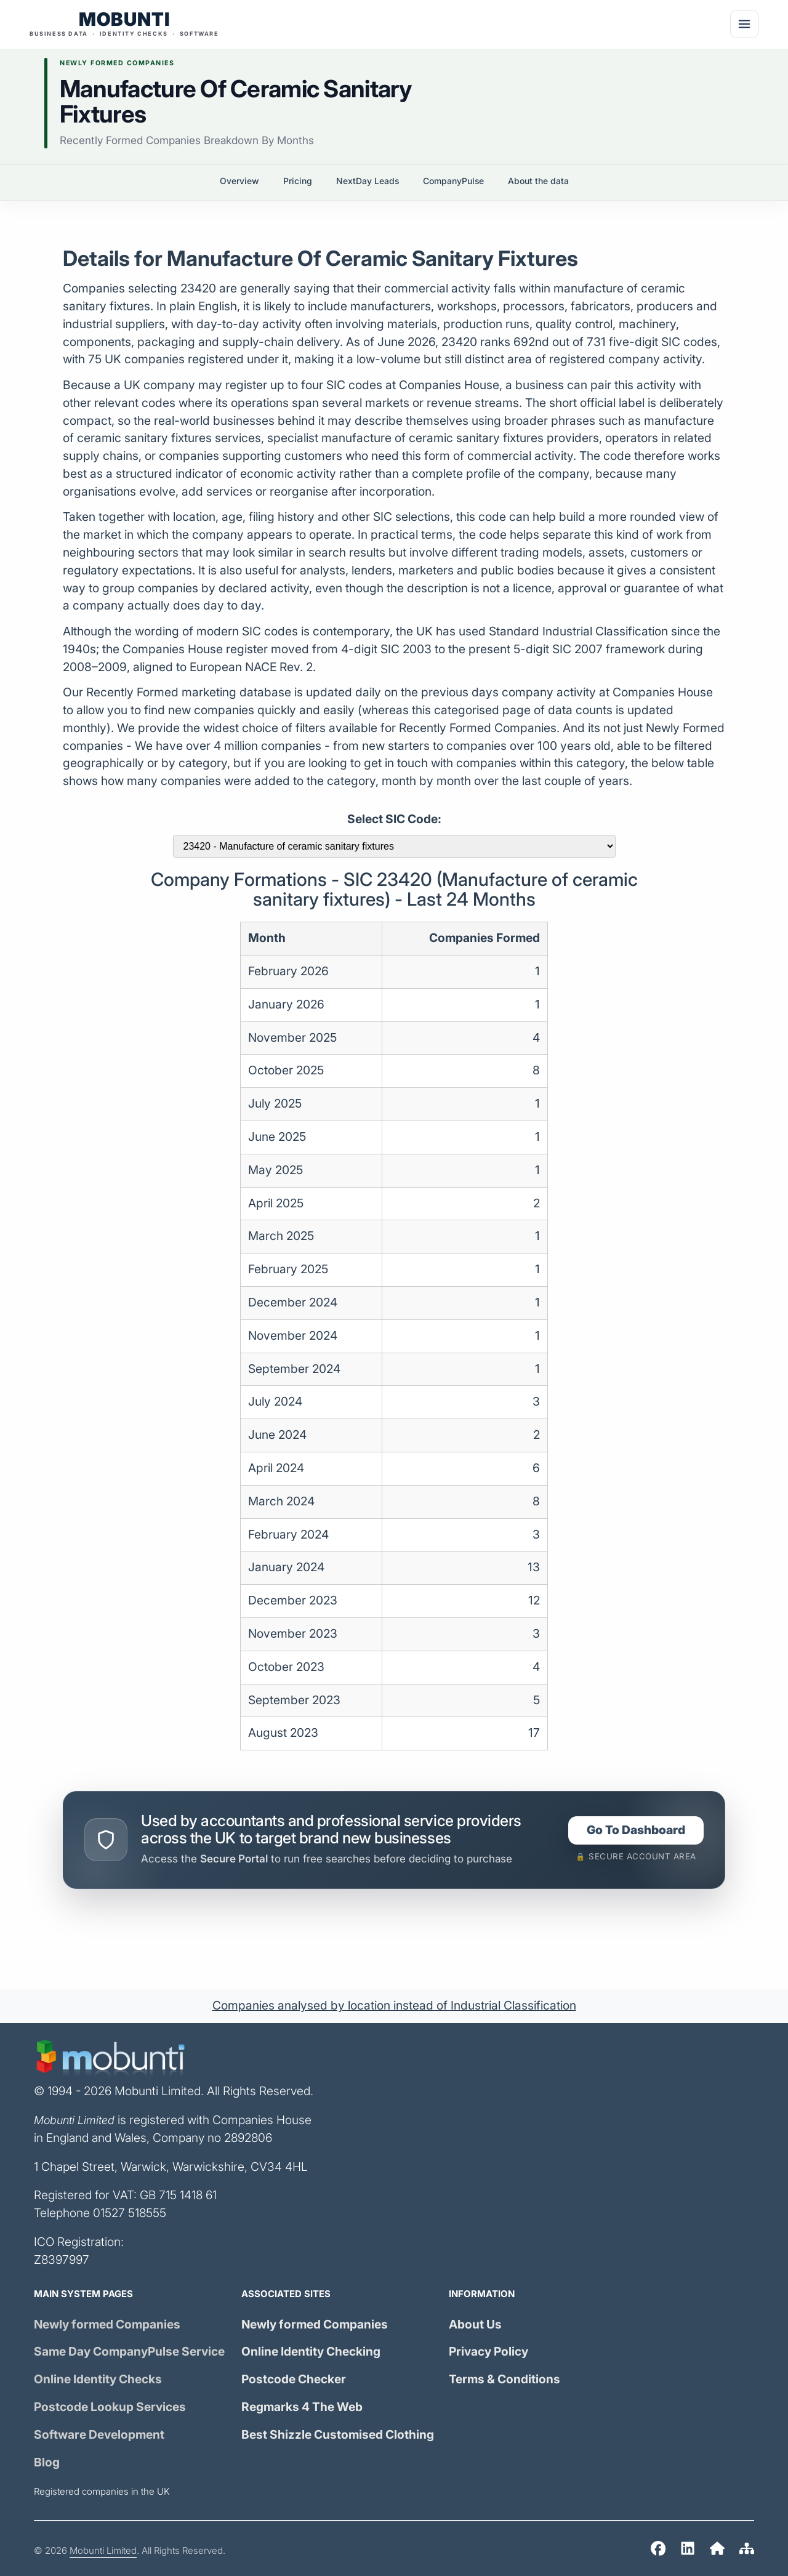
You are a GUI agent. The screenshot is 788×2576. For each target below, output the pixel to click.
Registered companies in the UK (102, 2492)
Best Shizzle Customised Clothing (337, 2434)
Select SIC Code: (394, 819)
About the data (538, 181)
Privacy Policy (488, 2351)
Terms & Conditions (504, 2379)
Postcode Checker (293, 2379)
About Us (475, 2324)
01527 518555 (129, 2213)
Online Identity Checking (310, 2351)
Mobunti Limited (103, 2551)
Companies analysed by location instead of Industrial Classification (394, 2005)
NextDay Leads (367, 181)
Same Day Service (129, 2351)
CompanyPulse (453, 181)
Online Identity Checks (98, 2379)
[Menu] (744, 24)
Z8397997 (61, 2259)
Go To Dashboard (636, 1830)
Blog (47, 2462)
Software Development (99, 2434)
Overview (239, 181)
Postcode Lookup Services (110, 2407)
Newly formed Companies (107, 2324)
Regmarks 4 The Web (302, 2407)
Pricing (297, 181)
